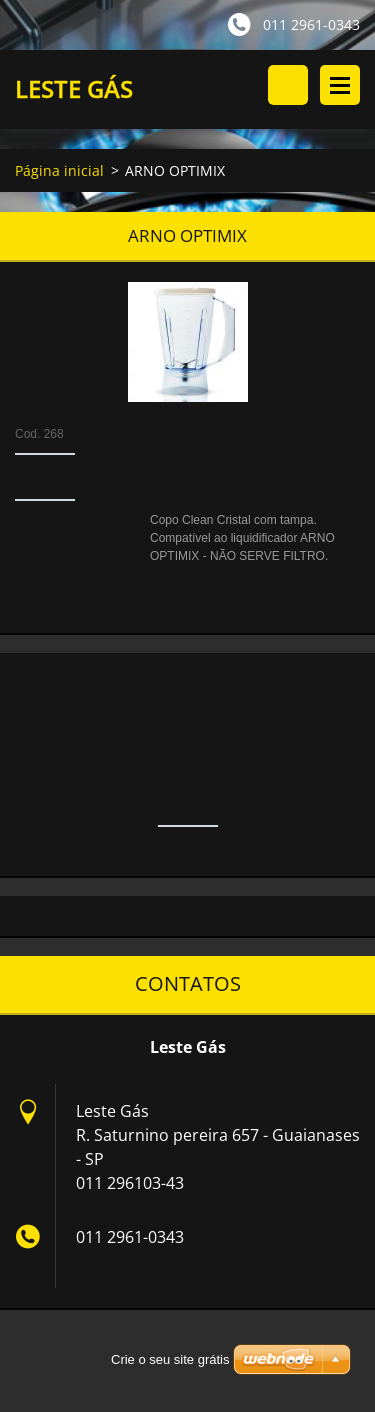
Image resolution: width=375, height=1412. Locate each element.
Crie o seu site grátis (170, 1359)
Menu (340, 85)
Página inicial (59, 170)
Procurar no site (288, 85)
